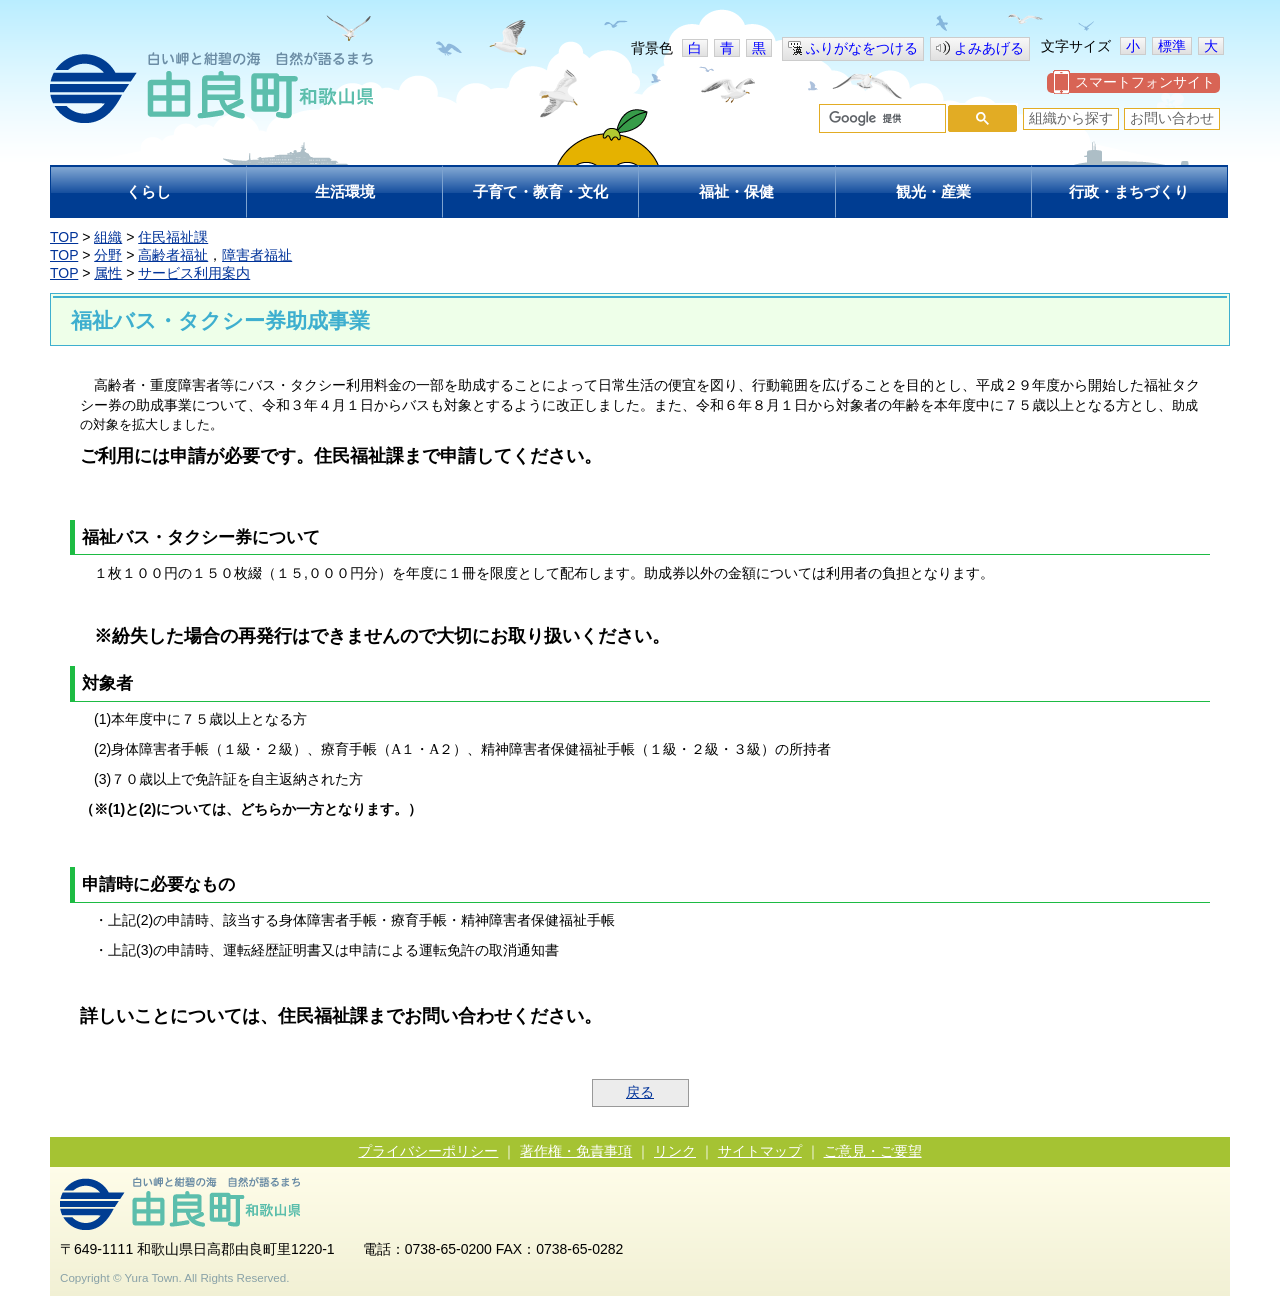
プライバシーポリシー (428, 1151)
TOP (64, 237)
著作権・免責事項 (576, 1151)
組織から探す (1071, 118)
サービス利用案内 (194, 273)
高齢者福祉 (173, 255)
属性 (108, 273)
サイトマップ (760, 1151)
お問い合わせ (1172, 118)
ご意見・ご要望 (873, 1151)
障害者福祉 (257, 255)
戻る (640, 1092)
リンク (675, 1151)
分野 (108, 255)
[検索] (880, 119)
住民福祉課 (173, 237)
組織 (108, 237)
